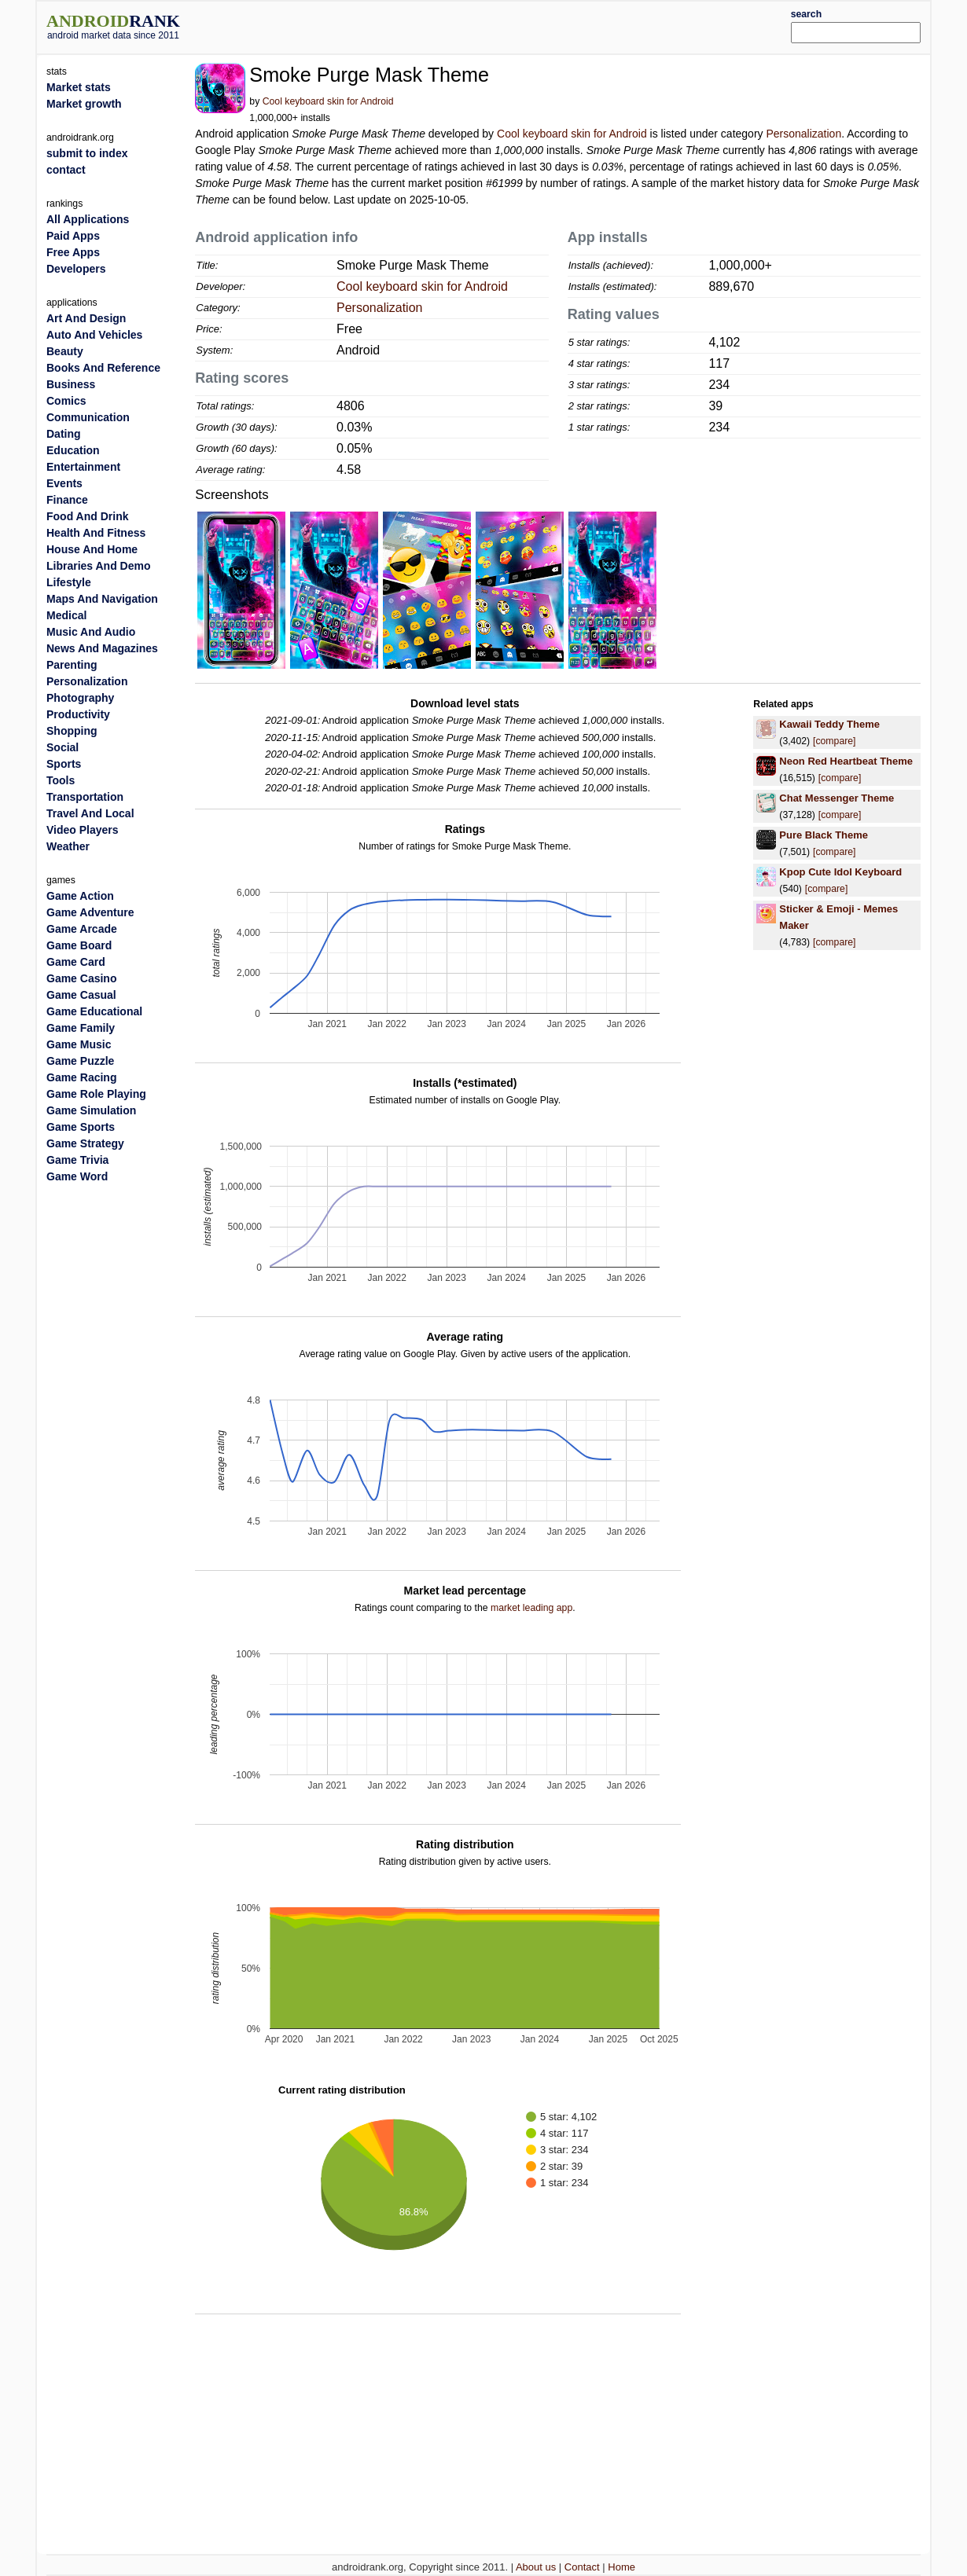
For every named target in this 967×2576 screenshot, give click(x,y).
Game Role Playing (96, 1094)
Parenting (71, 665)
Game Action (80, 896)
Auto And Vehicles (94, 334)
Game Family (80, 1028)
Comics (66, 400)
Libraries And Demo (98, 566)
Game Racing (81, 1077)
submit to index (86, 153)
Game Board (79, 945)
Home (621, 2567)
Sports (63, 764)
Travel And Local (90, 813)
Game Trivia (77, 1160)
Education (73, 450)
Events (64, 483)
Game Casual (81, 995)
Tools (60, 780)
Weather (68, 846)
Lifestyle (68, 582)
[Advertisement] (520, 25)
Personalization (803, 133)
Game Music (78, 1044)
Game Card (75, 962)
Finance (67, 500)
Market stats (78, 87)
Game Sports (80, 1127)
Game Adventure (90, 912)
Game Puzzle (80, 1061)
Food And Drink (87, 516)
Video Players (82, 830)
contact (66, 169)
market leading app (531, 1607)
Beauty (64, 351)
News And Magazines (102, 648)
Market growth (84, 103)
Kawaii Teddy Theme (829, 724)
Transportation (84, 797)
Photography (80, 698)
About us (536, 2567)
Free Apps (73, 252)
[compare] (834, 741)
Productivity (78, 714)
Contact (582, 2567)
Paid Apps (73, 235)
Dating (63, 433)
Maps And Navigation (102, 599)
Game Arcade (81, 929)
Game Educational (94, 1011)
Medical (66, 615)
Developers (75, 268)
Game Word (77, 1176)
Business (70, 384)
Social (62, 747)
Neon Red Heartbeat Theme (846, 761)
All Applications (87, 219)
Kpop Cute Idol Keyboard (840, 872)
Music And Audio (90, 632)
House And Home (92, 549)
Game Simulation (91, 1110)
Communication (88, 417)
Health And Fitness (95, 533)
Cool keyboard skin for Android (328, 101)
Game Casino (81, 978)
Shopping (71, 731)
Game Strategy (85, 1143)
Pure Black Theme (823, 835)
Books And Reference (103, 367)
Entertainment (83, 467)
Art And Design (86, 318)
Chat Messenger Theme (836, 798)
